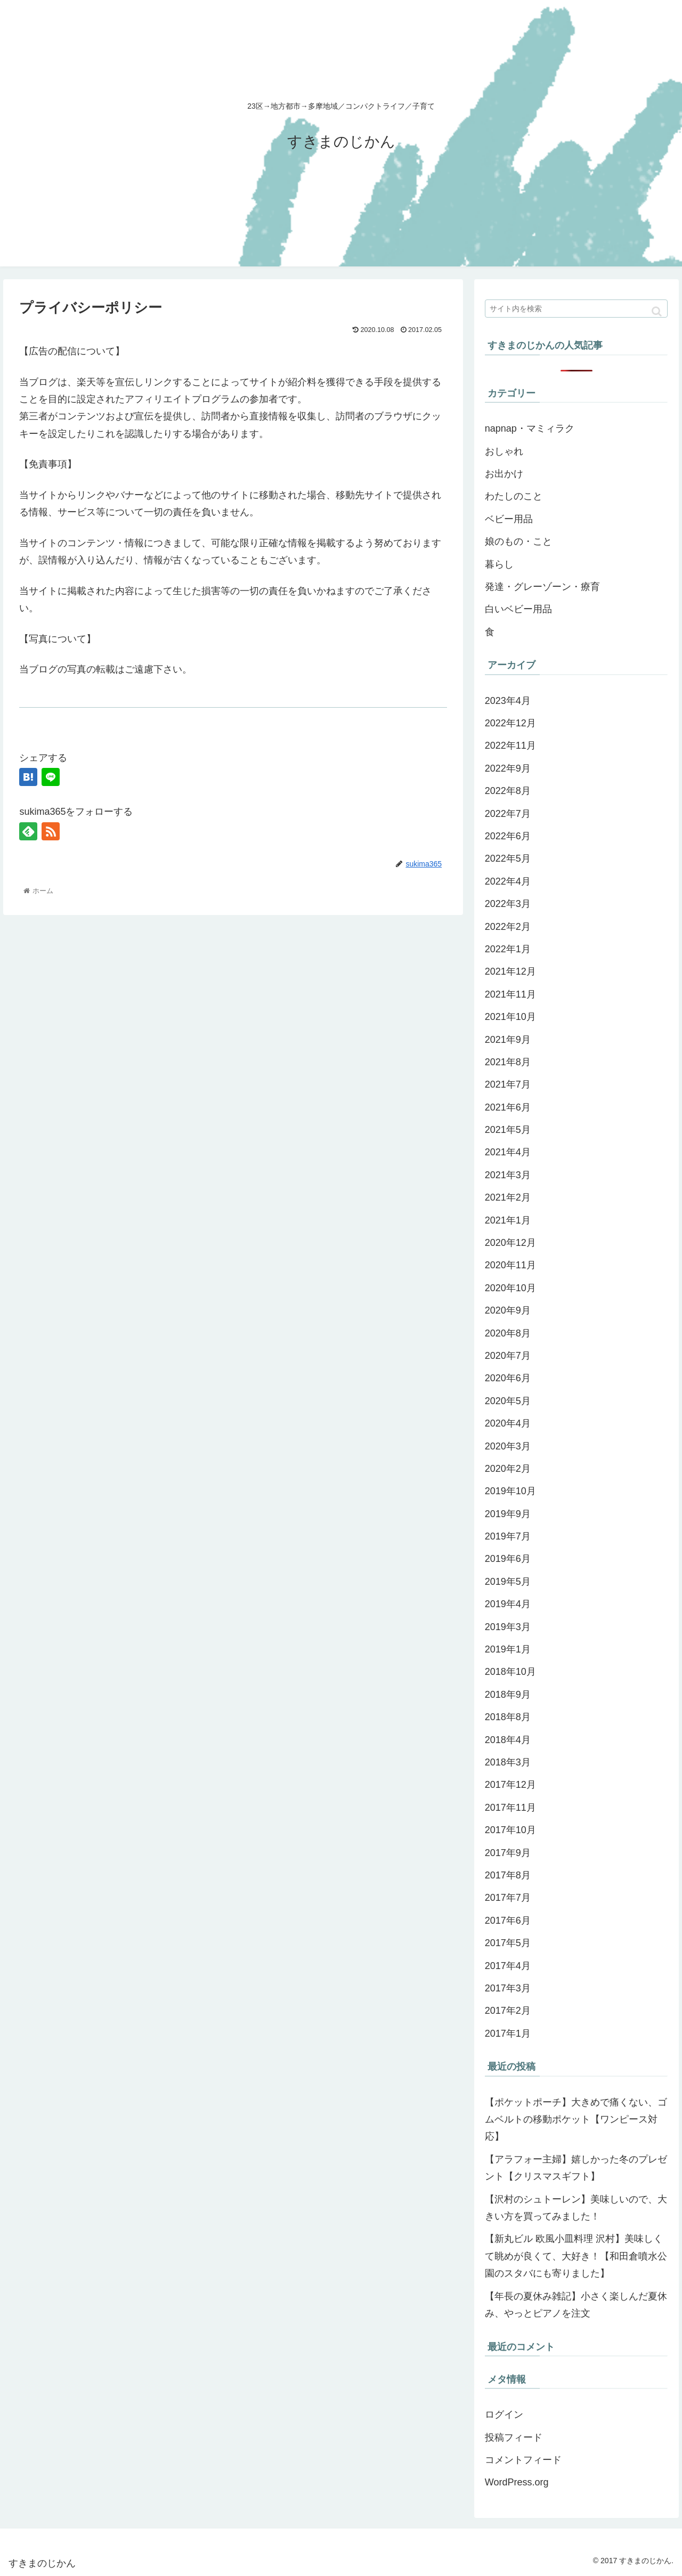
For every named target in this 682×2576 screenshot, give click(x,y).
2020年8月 (508, 1333)
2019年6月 (508, 1558)
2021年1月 (508, 1220)
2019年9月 (508, 1514)
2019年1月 (508, 1649)
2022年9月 (508, 768)
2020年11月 (510, 1265)
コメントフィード (523, 2460)
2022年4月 (508, 881)
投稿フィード (513, 2437)
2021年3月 (508, 1175)
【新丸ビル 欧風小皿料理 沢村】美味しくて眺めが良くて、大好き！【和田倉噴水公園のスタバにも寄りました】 (576, 2256)
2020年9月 (508, 1310)
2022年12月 (510, 723)
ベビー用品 (509, 519)
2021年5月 (508, 1129)
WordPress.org (517, 2482)
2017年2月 (508, 2010)
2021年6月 (508, 1107)
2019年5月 (508, 1581)
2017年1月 (508, 2033)
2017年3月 (508, 1988)
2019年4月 (508, 1604)
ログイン (504, 2414)
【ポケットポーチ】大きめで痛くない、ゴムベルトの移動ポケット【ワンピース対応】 (576, 2119)
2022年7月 (508, 813)
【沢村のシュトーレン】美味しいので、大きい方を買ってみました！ (576, 2208)
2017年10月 (510, 1830)
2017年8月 (508, 1875)
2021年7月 (508, 1084)
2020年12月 (510, 1242)
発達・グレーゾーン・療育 (542, 586)
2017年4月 (508, 1966)
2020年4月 (508, 1423)
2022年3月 (508, 903)
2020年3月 (508, 1446)
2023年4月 (508, 700)
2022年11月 (510, 745)
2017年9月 (508, 1853)
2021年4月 (508, 1152)
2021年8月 (508, 1062)
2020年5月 (508, 1401)
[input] (576, 308)
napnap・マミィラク (529, 428)
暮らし (499, 564)
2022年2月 (508, 926)
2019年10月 (510, 1491)
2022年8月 (508, 790)
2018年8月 (508, 1717)
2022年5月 (508, 858)
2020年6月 (508, 1378)
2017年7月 (508, 1897)
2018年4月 (508, 1740)
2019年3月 (508, 1627)
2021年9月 (508, 1039)
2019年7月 (508, 1536)
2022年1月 (508, 949)
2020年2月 (508, 1468)
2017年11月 (510, 1807)
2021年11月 (510, 994)
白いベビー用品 (518, 609)
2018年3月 (508, 1762)
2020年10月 (510, 1288)
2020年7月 (508, 1355)
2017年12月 (510, 1784)
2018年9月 (508, 1694)
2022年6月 (508, 836)
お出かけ (504, 473)
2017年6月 (508, 1920)
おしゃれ (504, 451)
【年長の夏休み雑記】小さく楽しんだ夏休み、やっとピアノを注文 (576, 2305)
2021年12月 (510, 971)
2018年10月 (510, 1671)
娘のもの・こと (518, 541)
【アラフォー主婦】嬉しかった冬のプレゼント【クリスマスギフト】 (576, 2168)
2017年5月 (508, 1943)
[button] (656, 311)
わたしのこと (513, 496)
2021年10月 (510, 1016)
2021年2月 (508, 1197)
